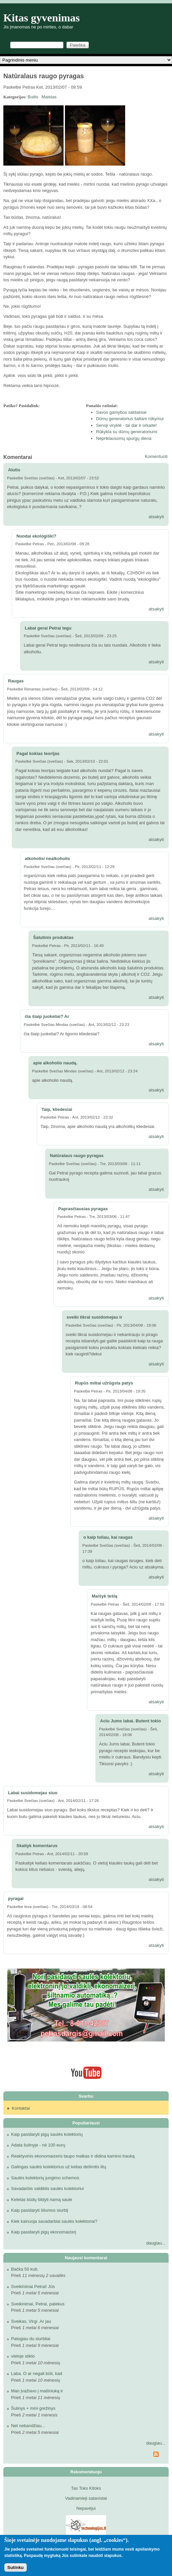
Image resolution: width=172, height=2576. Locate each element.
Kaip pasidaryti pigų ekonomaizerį (43, 2231)
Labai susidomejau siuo (32, 1792)
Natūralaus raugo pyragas (76, 1155)
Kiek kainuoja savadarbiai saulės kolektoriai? (54, 2221)
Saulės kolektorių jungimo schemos (45, 2177)
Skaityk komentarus (37, 1845)
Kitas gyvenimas (41, 18)
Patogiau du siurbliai (30, 2338)
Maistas (49, 96)
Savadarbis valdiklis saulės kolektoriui (47, 2188)
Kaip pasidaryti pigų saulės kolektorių (47, 2134)
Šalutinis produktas (53, 937)
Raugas (16, 680)
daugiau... (155, 2243)
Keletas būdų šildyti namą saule (41, 2199)
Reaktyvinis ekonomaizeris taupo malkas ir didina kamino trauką (73, 2156)
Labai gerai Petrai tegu (48, 628)
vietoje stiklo (23, 2356)
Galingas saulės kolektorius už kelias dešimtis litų (58, 2166)
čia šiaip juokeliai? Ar (47, 1016)
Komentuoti (156, 456)
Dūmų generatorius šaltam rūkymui (130, 418)
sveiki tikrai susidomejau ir (94, 1317)
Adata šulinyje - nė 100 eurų (38, 2145)
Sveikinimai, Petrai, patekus (38, 2303)
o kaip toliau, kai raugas (108, 1537)
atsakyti (156, 516)
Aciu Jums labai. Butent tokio (130, 1720)
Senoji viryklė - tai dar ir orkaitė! (126, 425)
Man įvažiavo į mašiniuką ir (37, 2390)
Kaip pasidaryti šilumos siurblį (39, 2210)
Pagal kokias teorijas (38, 753)
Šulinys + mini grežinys (33, 2408)
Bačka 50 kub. (24, 2269)
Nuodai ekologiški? (36, 536)
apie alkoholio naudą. (55, 1062)
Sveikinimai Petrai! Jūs (33, 2286)
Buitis (33, 96)
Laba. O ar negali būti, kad (36, 2373)
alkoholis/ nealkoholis (47, 858)
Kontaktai (21, 2108)
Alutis (14, 469)
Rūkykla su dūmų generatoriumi (126, 431)
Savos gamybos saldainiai (121, 412)
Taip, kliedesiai (56, 1109)
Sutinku (15, 2567)
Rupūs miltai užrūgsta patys (104, 1383)
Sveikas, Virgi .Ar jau (31, 2321)
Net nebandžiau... (28, 2425)
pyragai (15, 1898)
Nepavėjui (86, 2508)
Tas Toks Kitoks (86, 2488)
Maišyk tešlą (104, 1596)
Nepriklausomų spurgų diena (123, 438)
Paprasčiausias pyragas (83, 1208)
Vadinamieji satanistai (86, 2498)
